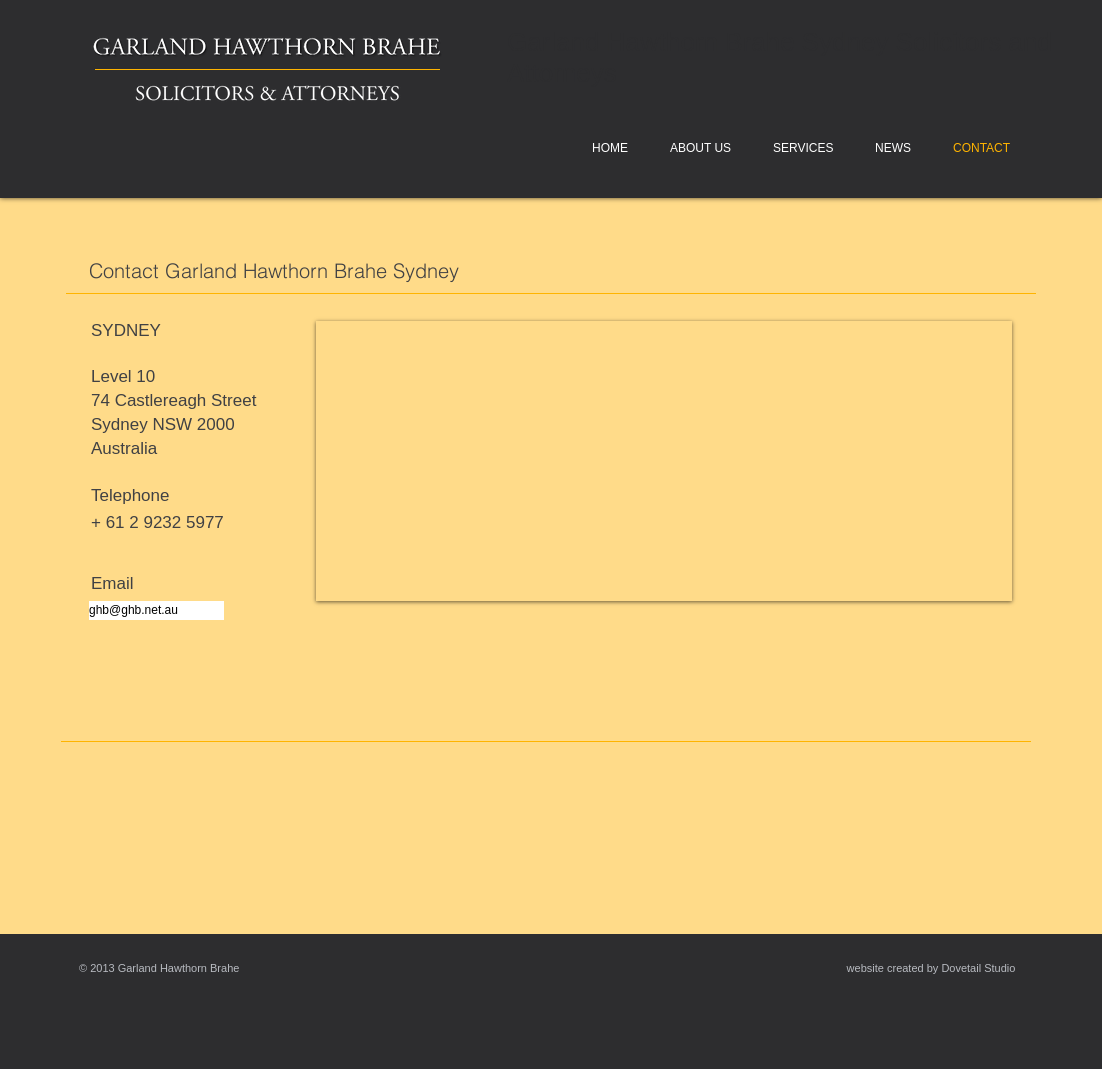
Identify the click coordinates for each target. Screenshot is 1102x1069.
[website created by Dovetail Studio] (931, 968)
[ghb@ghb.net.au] (156, 610)
